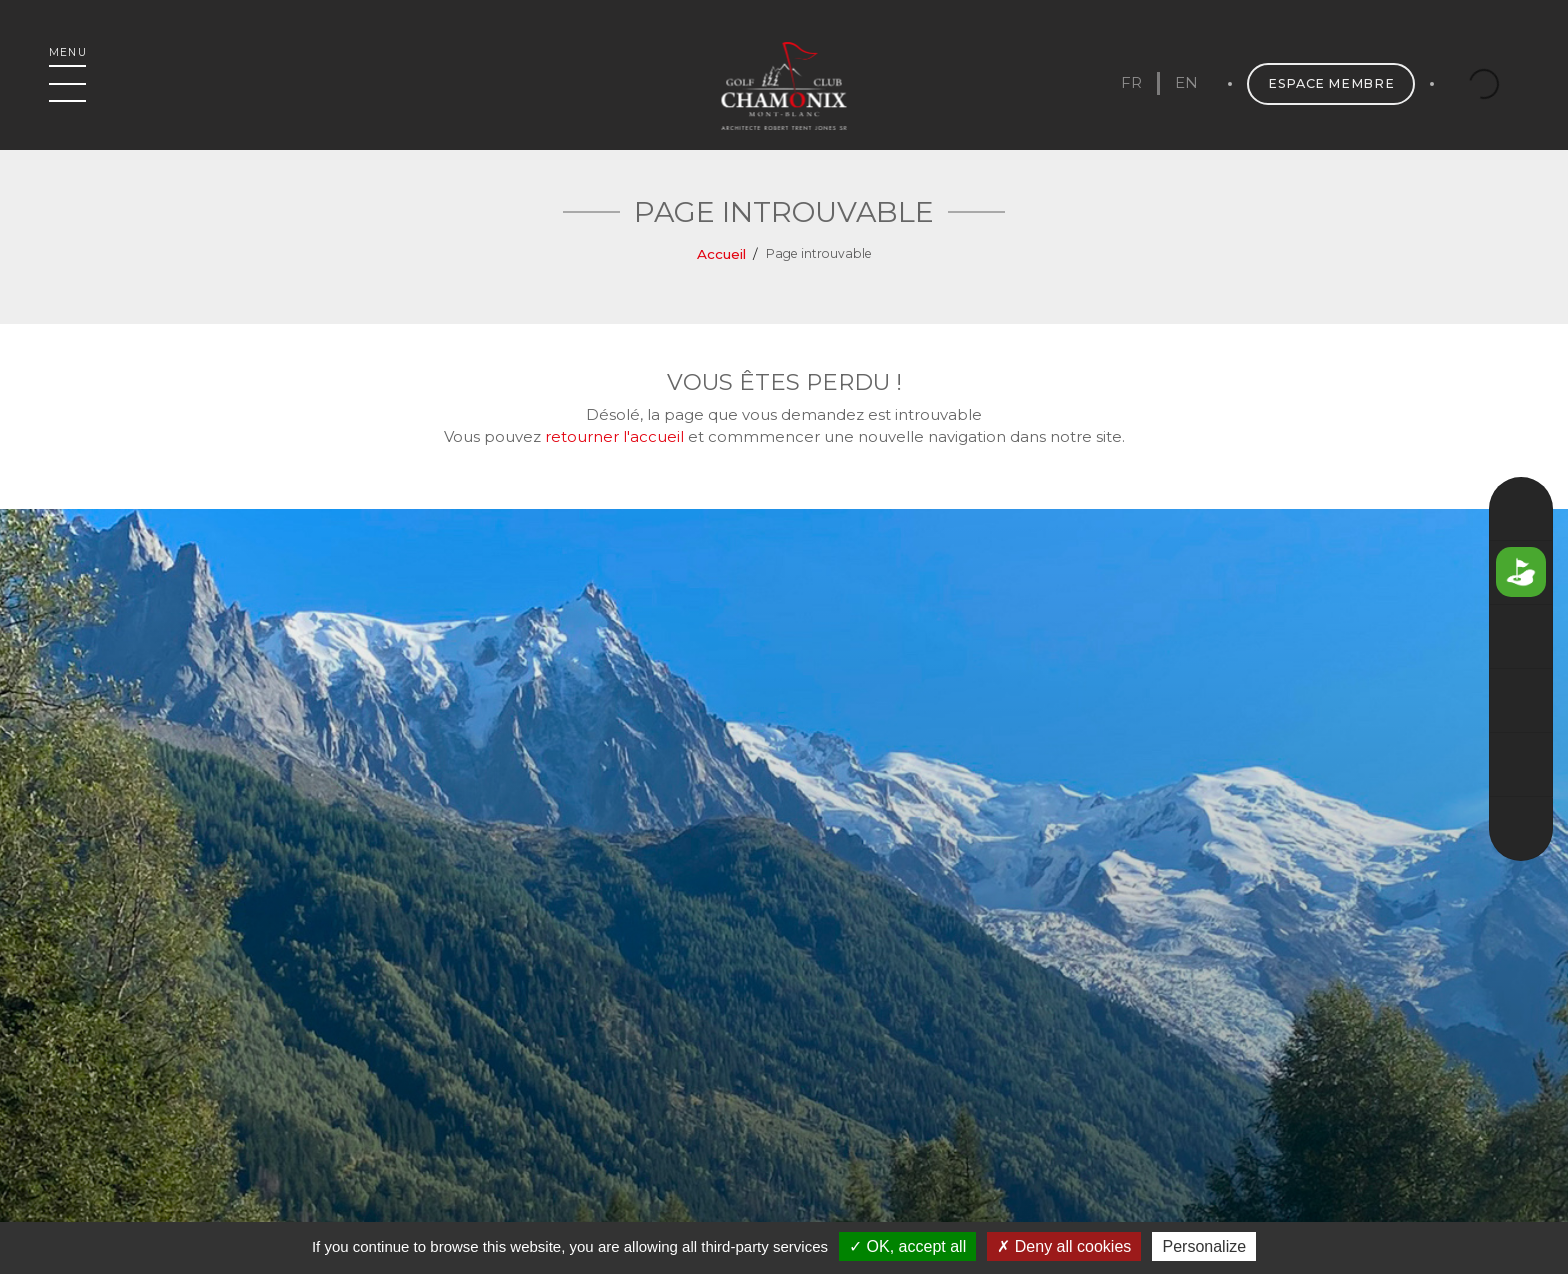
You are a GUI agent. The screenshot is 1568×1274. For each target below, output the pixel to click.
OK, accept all (907, 1246)
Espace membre (1330, 84)
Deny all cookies (1064, 1246)
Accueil (721, 254)
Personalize (1204, 1246)
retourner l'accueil (614, 436)
